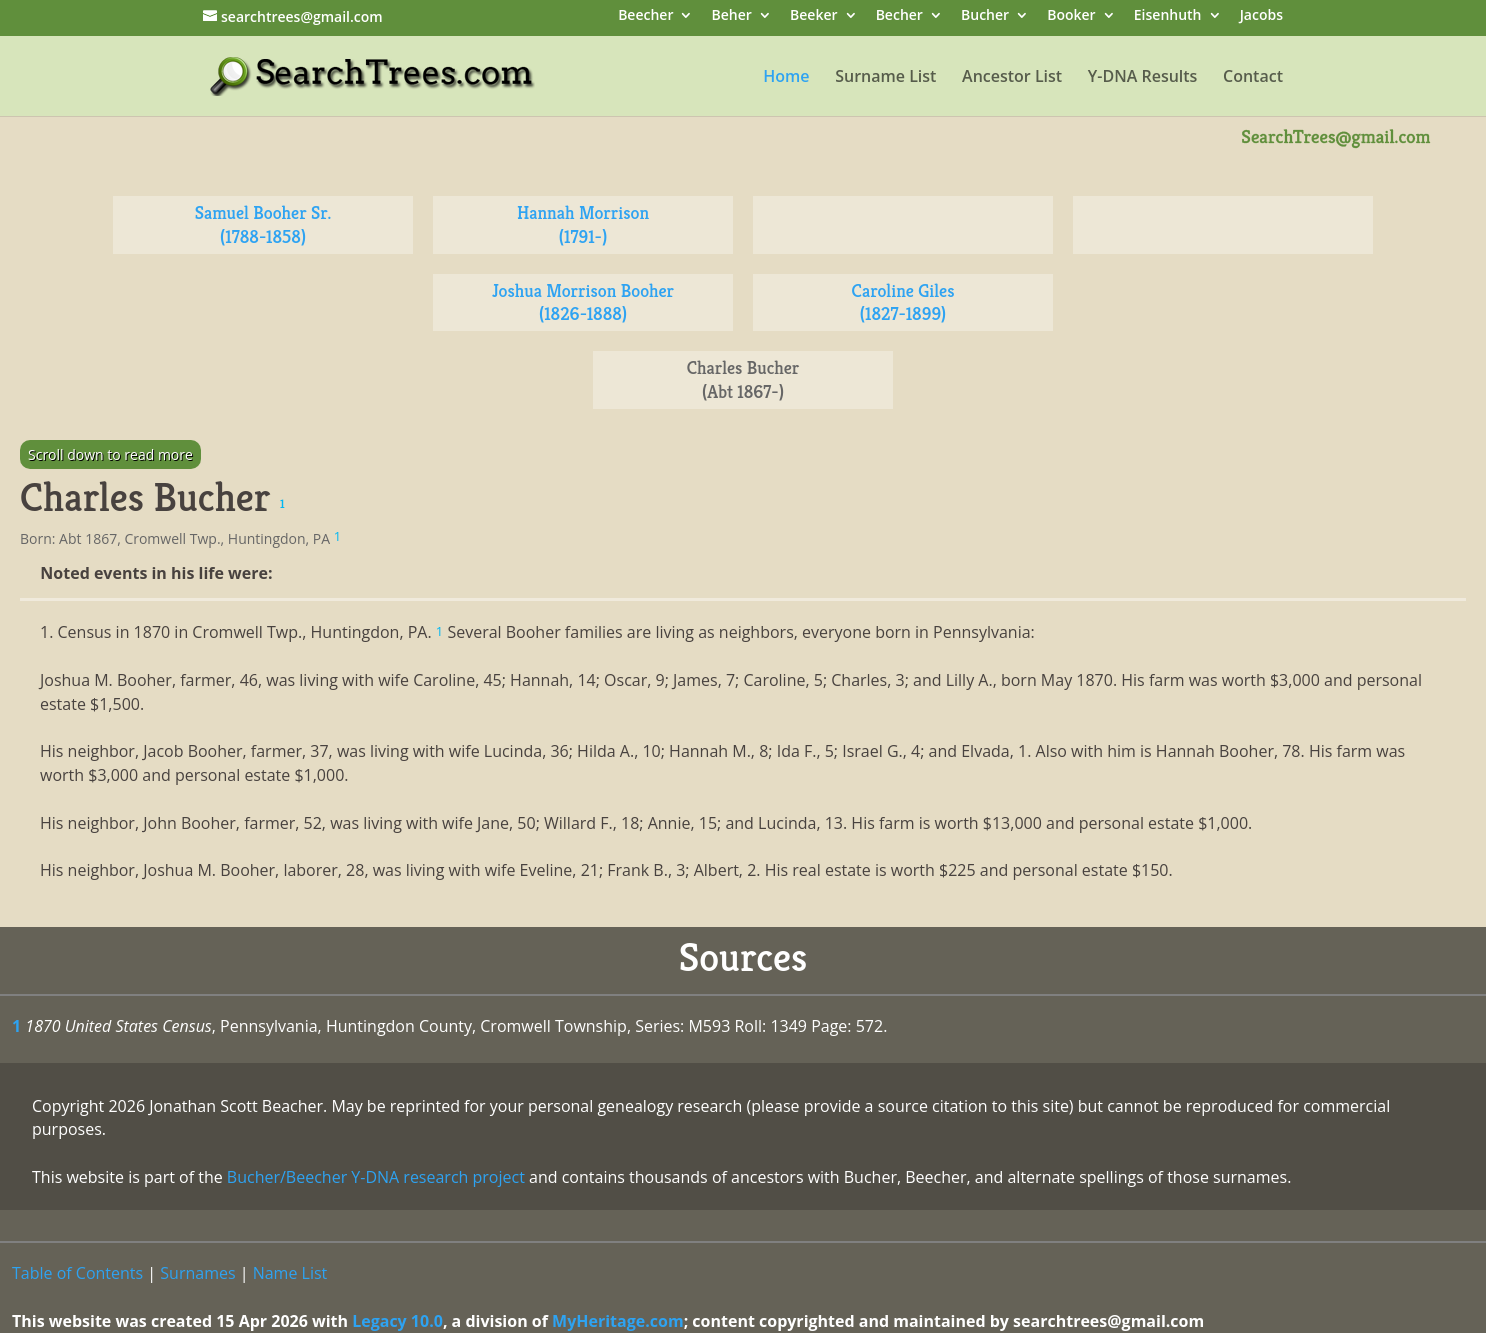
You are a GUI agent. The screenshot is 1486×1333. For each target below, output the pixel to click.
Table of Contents (77, 1273)
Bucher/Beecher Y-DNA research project (376, 1177)
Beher (732, 16)
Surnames (197, 1273)
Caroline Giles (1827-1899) (903, 302)
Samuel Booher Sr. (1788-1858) (263, 224)
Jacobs (1261, 16)
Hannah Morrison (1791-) (583, 224)
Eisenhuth (1168, 16)
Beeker (814, 16)
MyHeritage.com (618, 1321)
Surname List (885, 78)
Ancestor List (1012, 78)
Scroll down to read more (110, 454)
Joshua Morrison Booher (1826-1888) (583, 302)
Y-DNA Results (1143, 78)
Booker (1071, 16)
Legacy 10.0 (397, 1321)
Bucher (985, 16)
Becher (899, 16)
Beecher (645, 16)
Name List (290, 1273)
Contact (1253, 78)
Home (786, 78)
